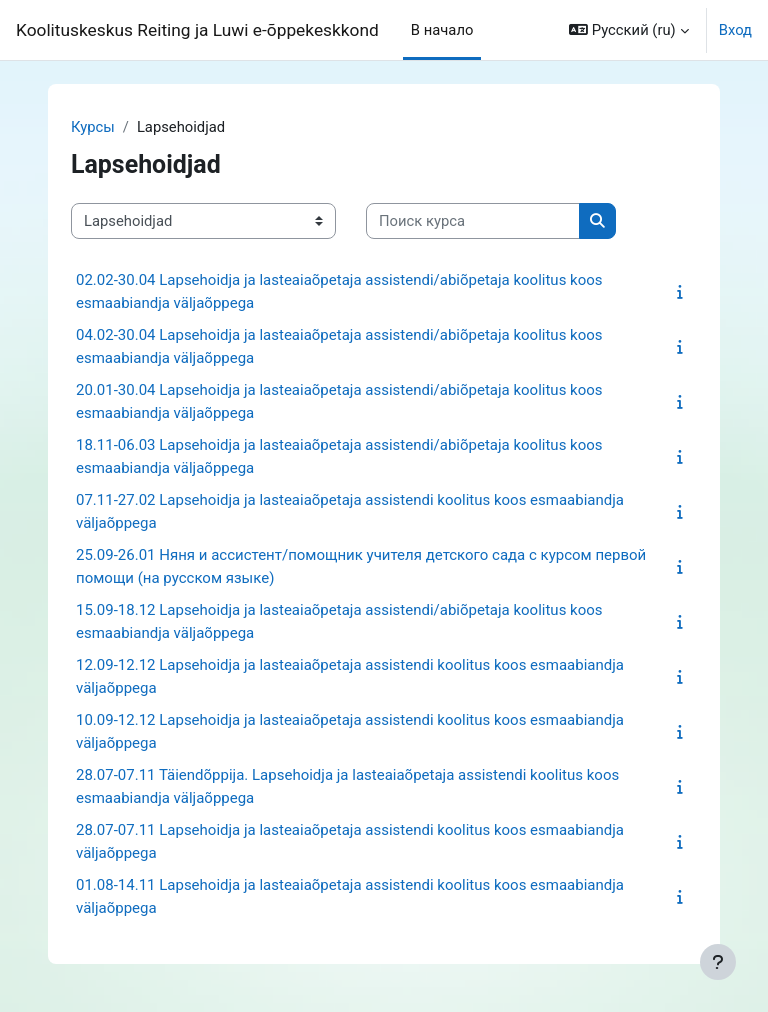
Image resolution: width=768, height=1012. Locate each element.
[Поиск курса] (473, 221)
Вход (735, 30)
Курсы (93, 127)
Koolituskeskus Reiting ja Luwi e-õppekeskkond (197, 30)
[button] (628, 30)
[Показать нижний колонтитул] (718, 962)
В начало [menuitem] (442, 30)
